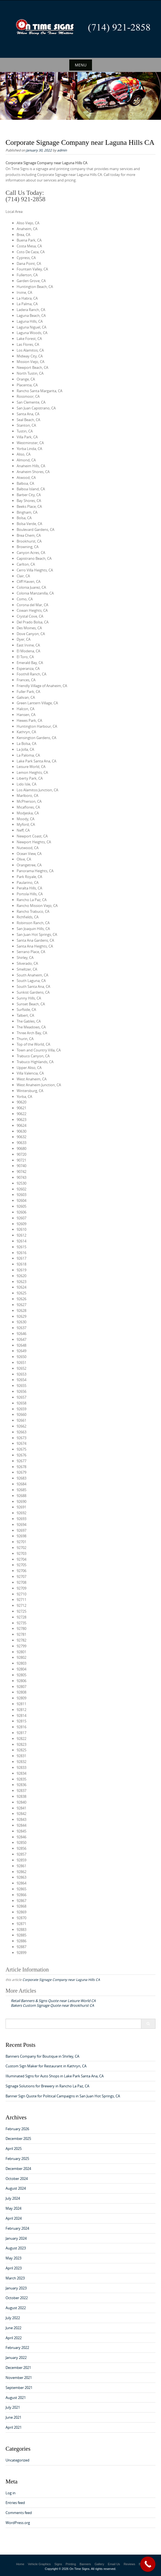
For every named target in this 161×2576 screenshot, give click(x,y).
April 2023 (14, 2268)
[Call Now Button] (147, 2564)
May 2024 (13, 2208)
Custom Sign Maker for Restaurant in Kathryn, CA (46, 2065)
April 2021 (14, 2427)
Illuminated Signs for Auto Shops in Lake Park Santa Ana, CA (55, 2075)
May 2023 (13, 2258)
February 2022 (17, 2347)
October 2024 (17, 2178)
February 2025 (17, 2158)
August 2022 (16, 2307)
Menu (80, 65)
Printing (71, 2564)
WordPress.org (18, 2522)
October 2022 (17, 2297)
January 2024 (16, 2238)
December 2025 (18, 2138)
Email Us (114, 2564)
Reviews (129, 2564)
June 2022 (13, 2327)
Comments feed (19, 2512)
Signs (58, 2564)
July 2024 (13, 2198)
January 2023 (16, 2288)
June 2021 (13, 2417)
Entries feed (15, 2502)
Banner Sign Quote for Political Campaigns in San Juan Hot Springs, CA (63, 2095)
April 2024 (14, 2218)
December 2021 (18, 2367)
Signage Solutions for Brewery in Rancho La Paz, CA (47, 2085)
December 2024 (18, 2168)
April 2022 (14, 2337)
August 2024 (16, 2188)
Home (20, 2564)
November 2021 (19, 2377)
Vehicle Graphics (39, 2564)
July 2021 (13, 2407)
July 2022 (13, 2317)
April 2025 (14, 2148)
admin (62, 150)
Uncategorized (17, 2460)
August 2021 (16, 2397)
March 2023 (15, 2278)
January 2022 (16, 2357)
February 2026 (17, 2128)
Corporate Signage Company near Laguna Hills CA (61, 1979)
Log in (11, 2492)
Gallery (99, 2564)
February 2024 (17, 2228)
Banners (85, 2564)
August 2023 (16, 2248)
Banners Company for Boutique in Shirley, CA (42, 2056)
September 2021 (19, 2387)
